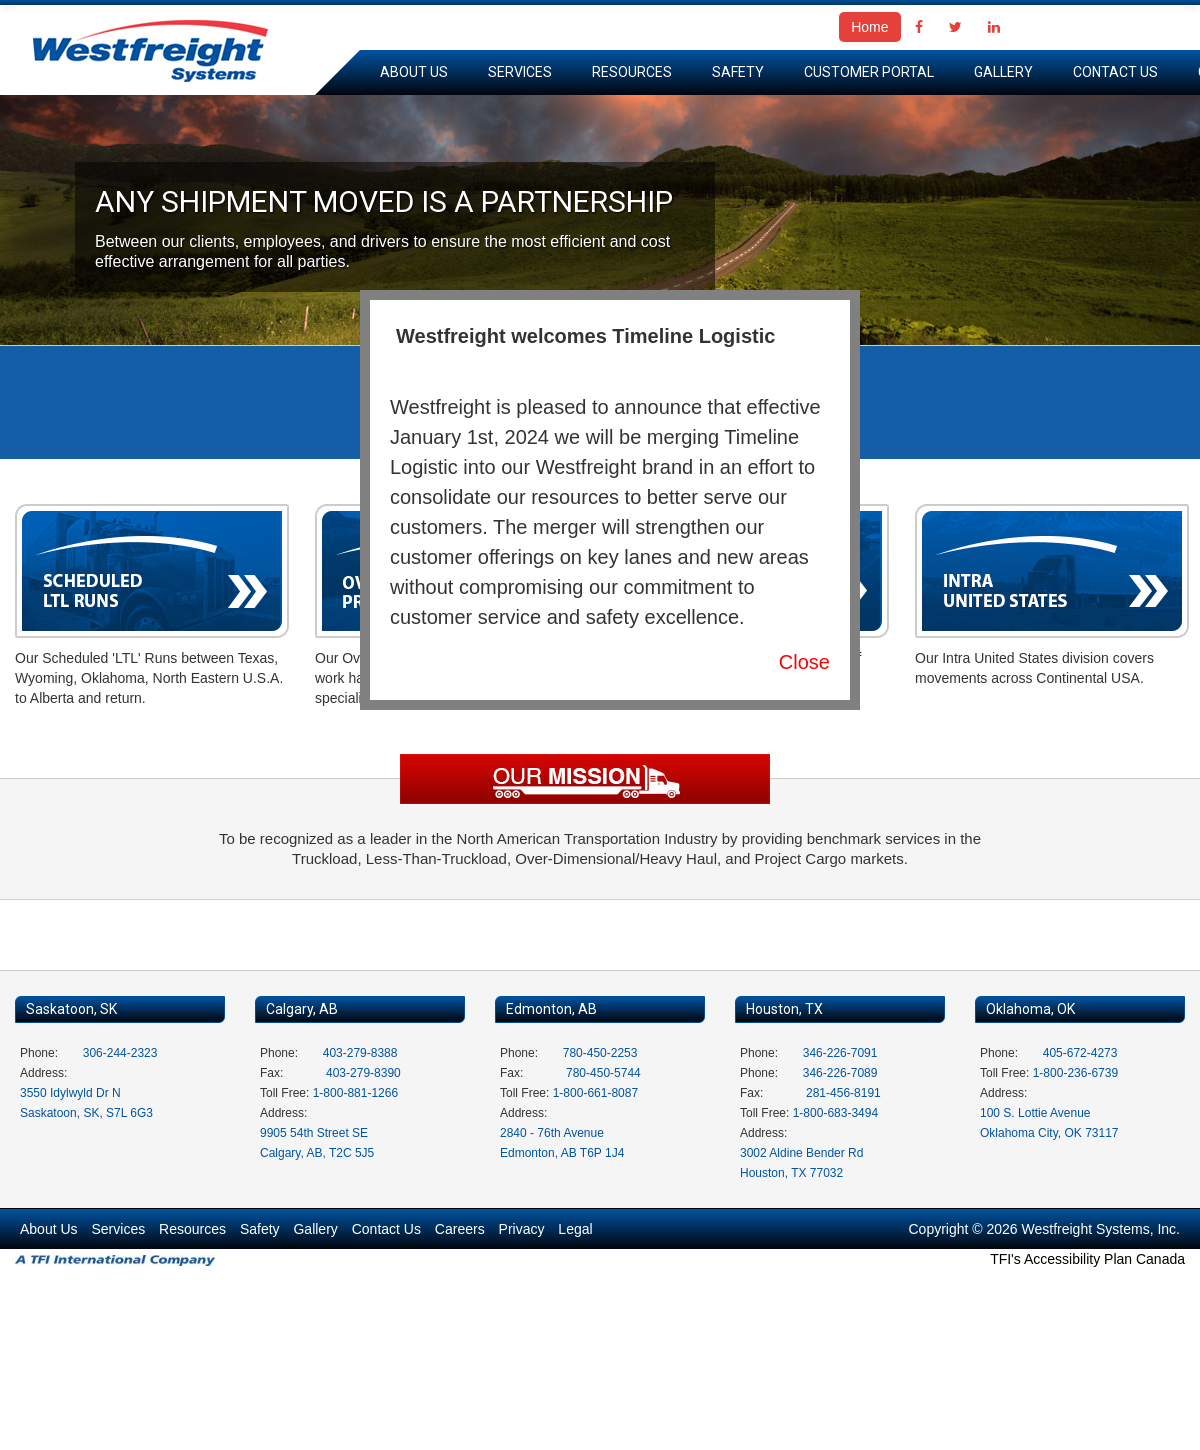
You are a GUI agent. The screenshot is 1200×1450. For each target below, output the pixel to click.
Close (804, 662)
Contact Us (1115, 72)
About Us (414, 72)
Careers (460, 1229)
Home (869, 27)
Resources (632, 72)
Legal (575, 1229)
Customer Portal (869, 72)
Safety (738, 72)
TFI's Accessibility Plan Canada (1087, 1259)
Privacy (522, 1229)
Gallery (1003, 72)
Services (520, 72)
